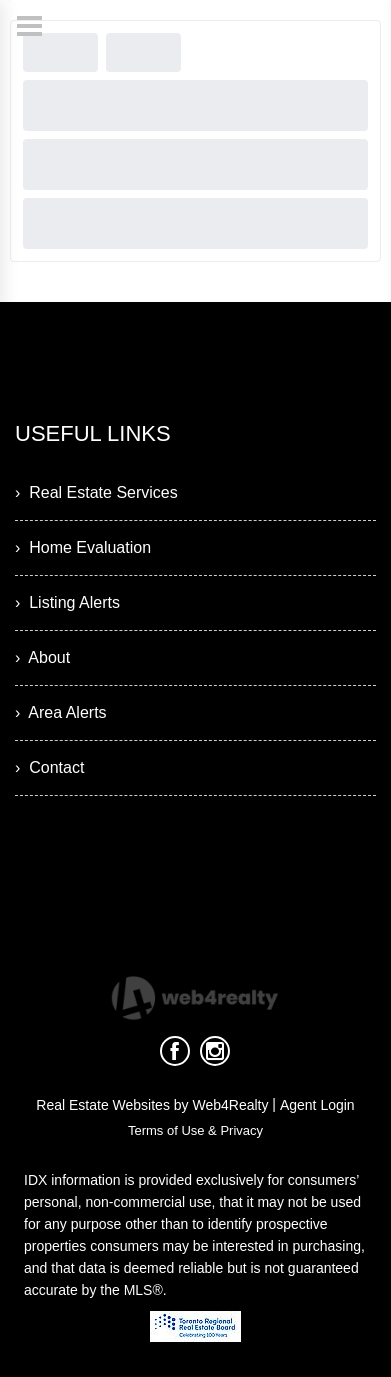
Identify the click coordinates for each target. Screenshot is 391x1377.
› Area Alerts (61, 712)
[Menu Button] (29, 26)
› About (42, 657)
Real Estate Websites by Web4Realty (152, 1105)
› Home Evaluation (83, 547)
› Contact (49, 767)
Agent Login (317, 1105)
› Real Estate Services (96, 492)
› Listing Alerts (67, 602)
